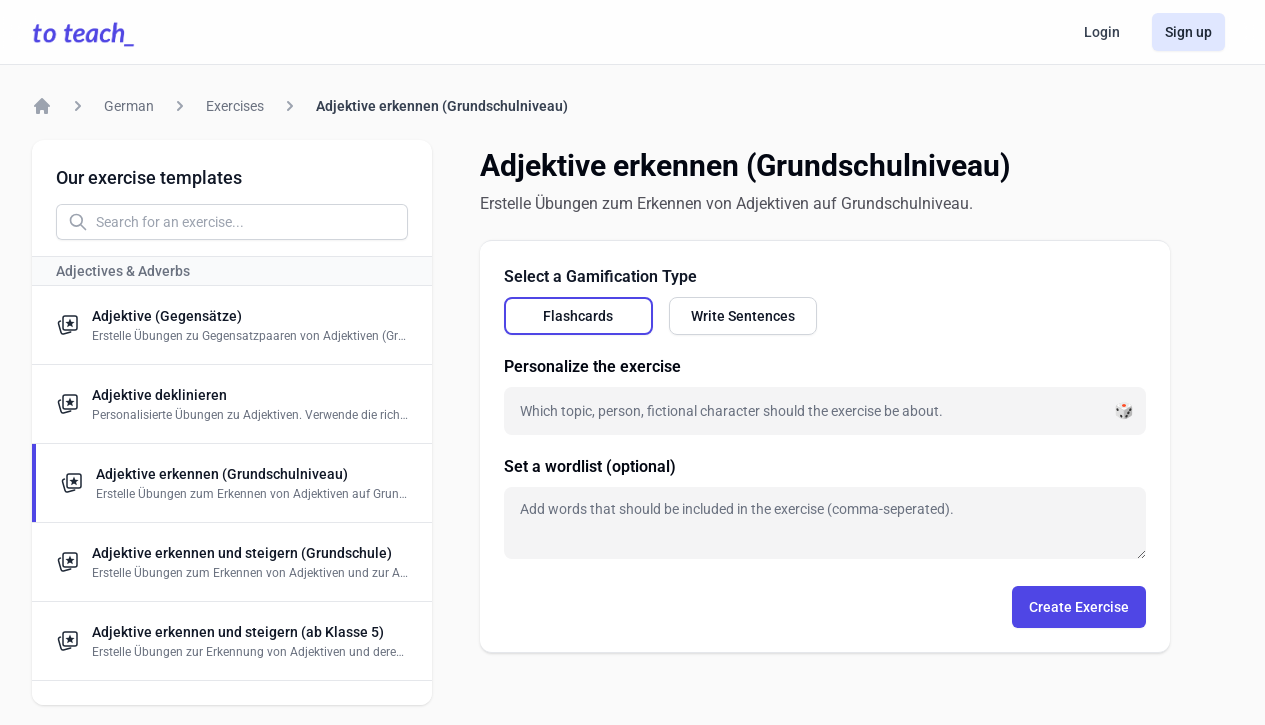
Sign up (1188, 32)
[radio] (578, 316)
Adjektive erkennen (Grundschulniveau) (442, 106)
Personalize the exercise (592, 366)
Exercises (235, 106)
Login (1102, 32)
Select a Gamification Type (600, 276)
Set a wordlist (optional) (590, 466)
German (129, 106)
